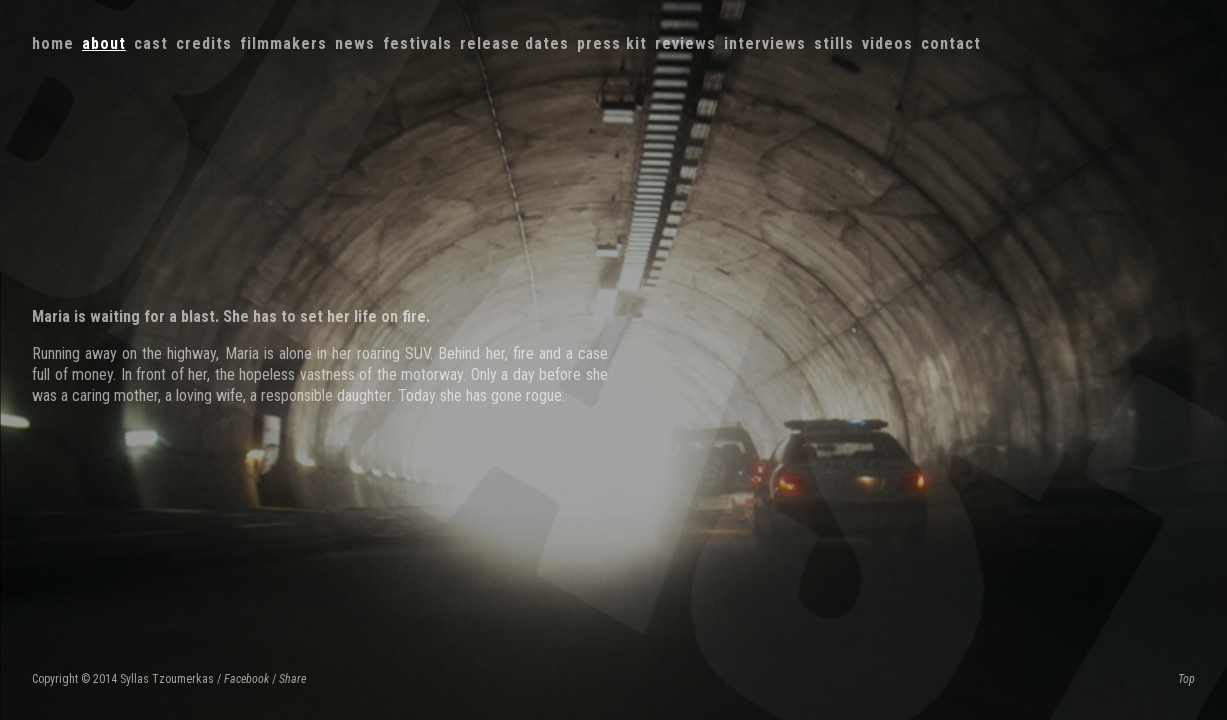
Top (1186, 679)
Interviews (765, 43)
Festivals (417, 43)
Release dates (514, 43)
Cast (151, 43)
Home (53, 43)
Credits (204, 43)
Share (292, 679)
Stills (834, 43)
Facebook (246, 679)
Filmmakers (283, 43)
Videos (887, 43)
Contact (951, 43)
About (104, 43)
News (355, 43)
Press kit (612, 43)
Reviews (685, 43)
